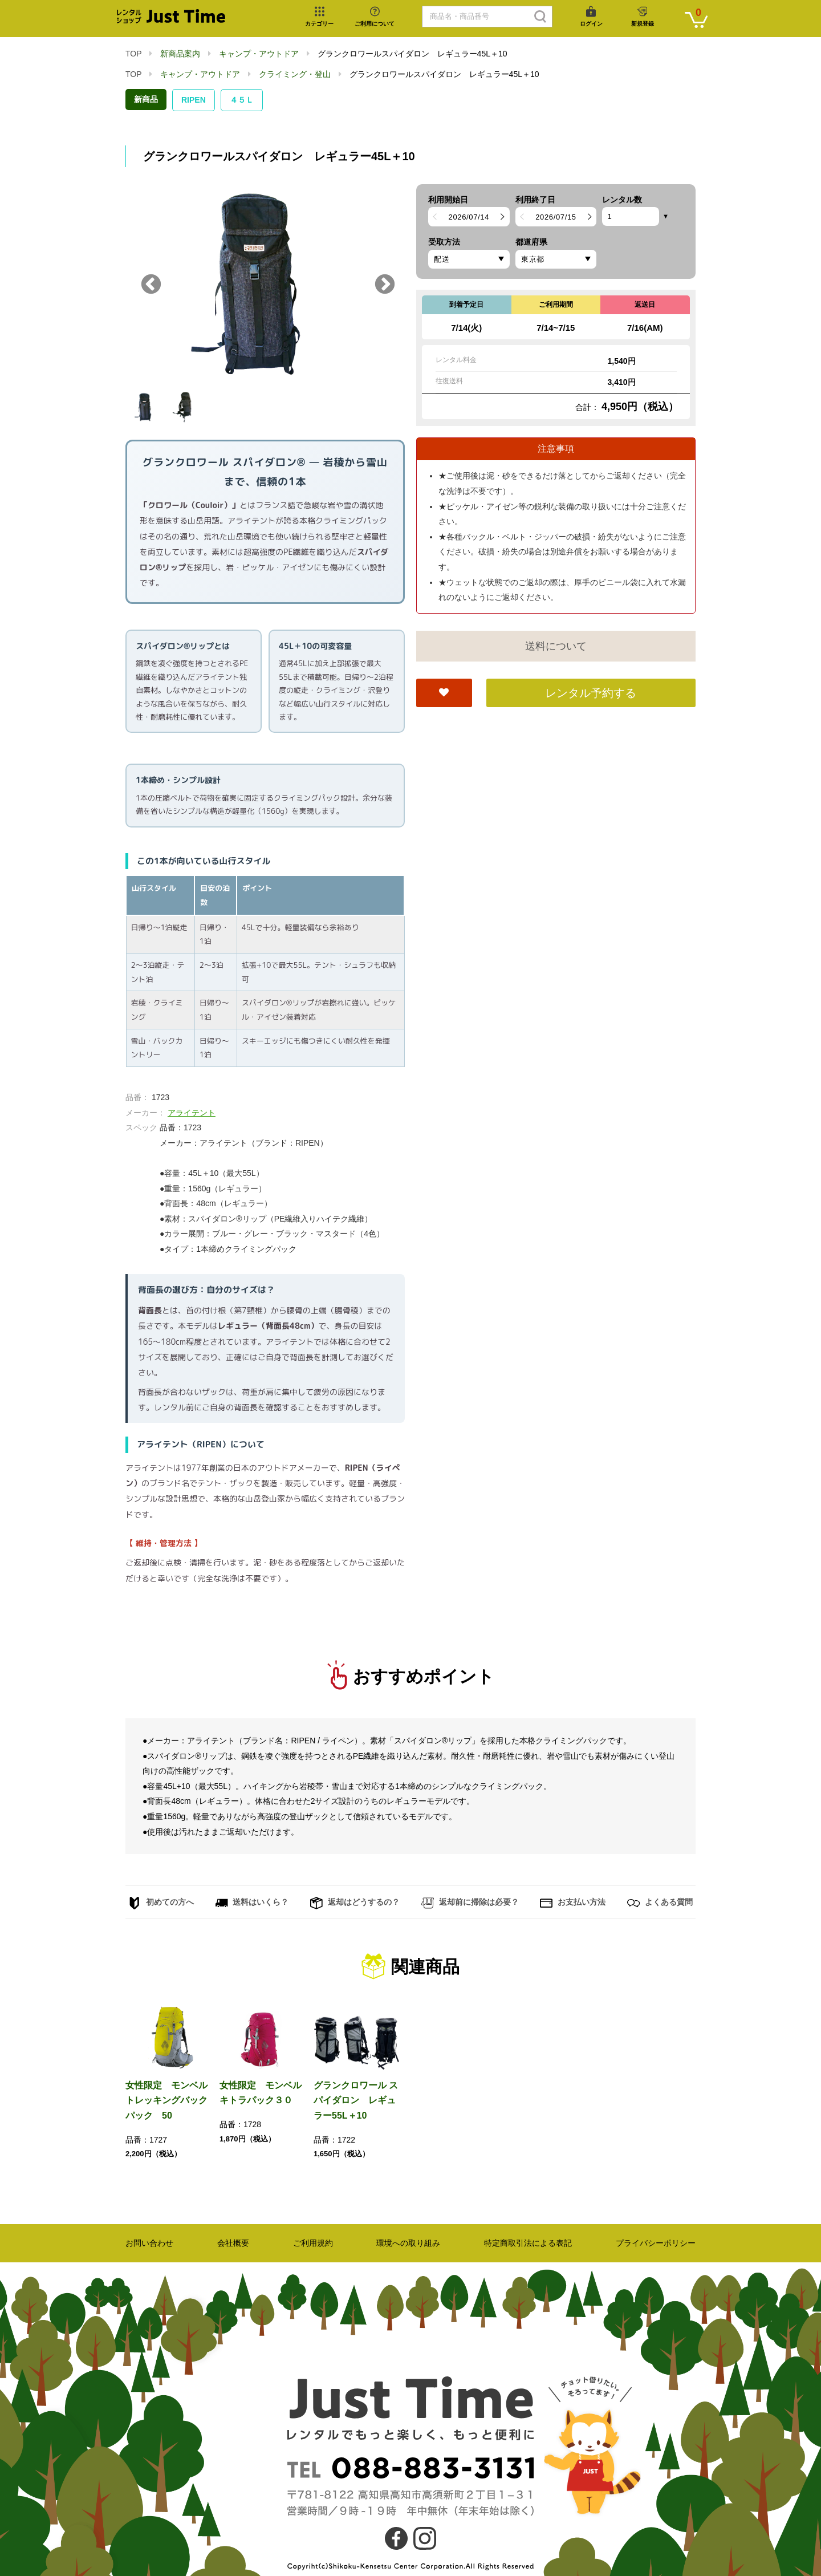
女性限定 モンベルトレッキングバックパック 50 (166, 2100)
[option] (265, 285)
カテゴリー (319, 24)
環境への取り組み (408, 2243)
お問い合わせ (149, 2243)
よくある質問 (660, 1903)
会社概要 (233, 2243)
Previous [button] (151, 285)
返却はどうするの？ (355, 1903)
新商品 (146, 99)
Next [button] (384, 285)
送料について (556, 646)
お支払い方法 (572, 1903)
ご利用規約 (313, 2243)
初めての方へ (161, 1903)
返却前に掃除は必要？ (470, 1903)
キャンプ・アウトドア (259, 53)
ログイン (591, 24)
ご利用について (375, 24)
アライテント (192, 1112)
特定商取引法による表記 (528, 2243)
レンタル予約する (590, 693)
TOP (133, 53)
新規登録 (642, 24)
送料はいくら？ (252, 1903)
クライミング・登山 (295, 74)
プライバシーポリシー (656, 2243)
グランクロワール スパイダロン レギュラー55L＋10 (356, 2100)
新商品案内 (180, 53)
